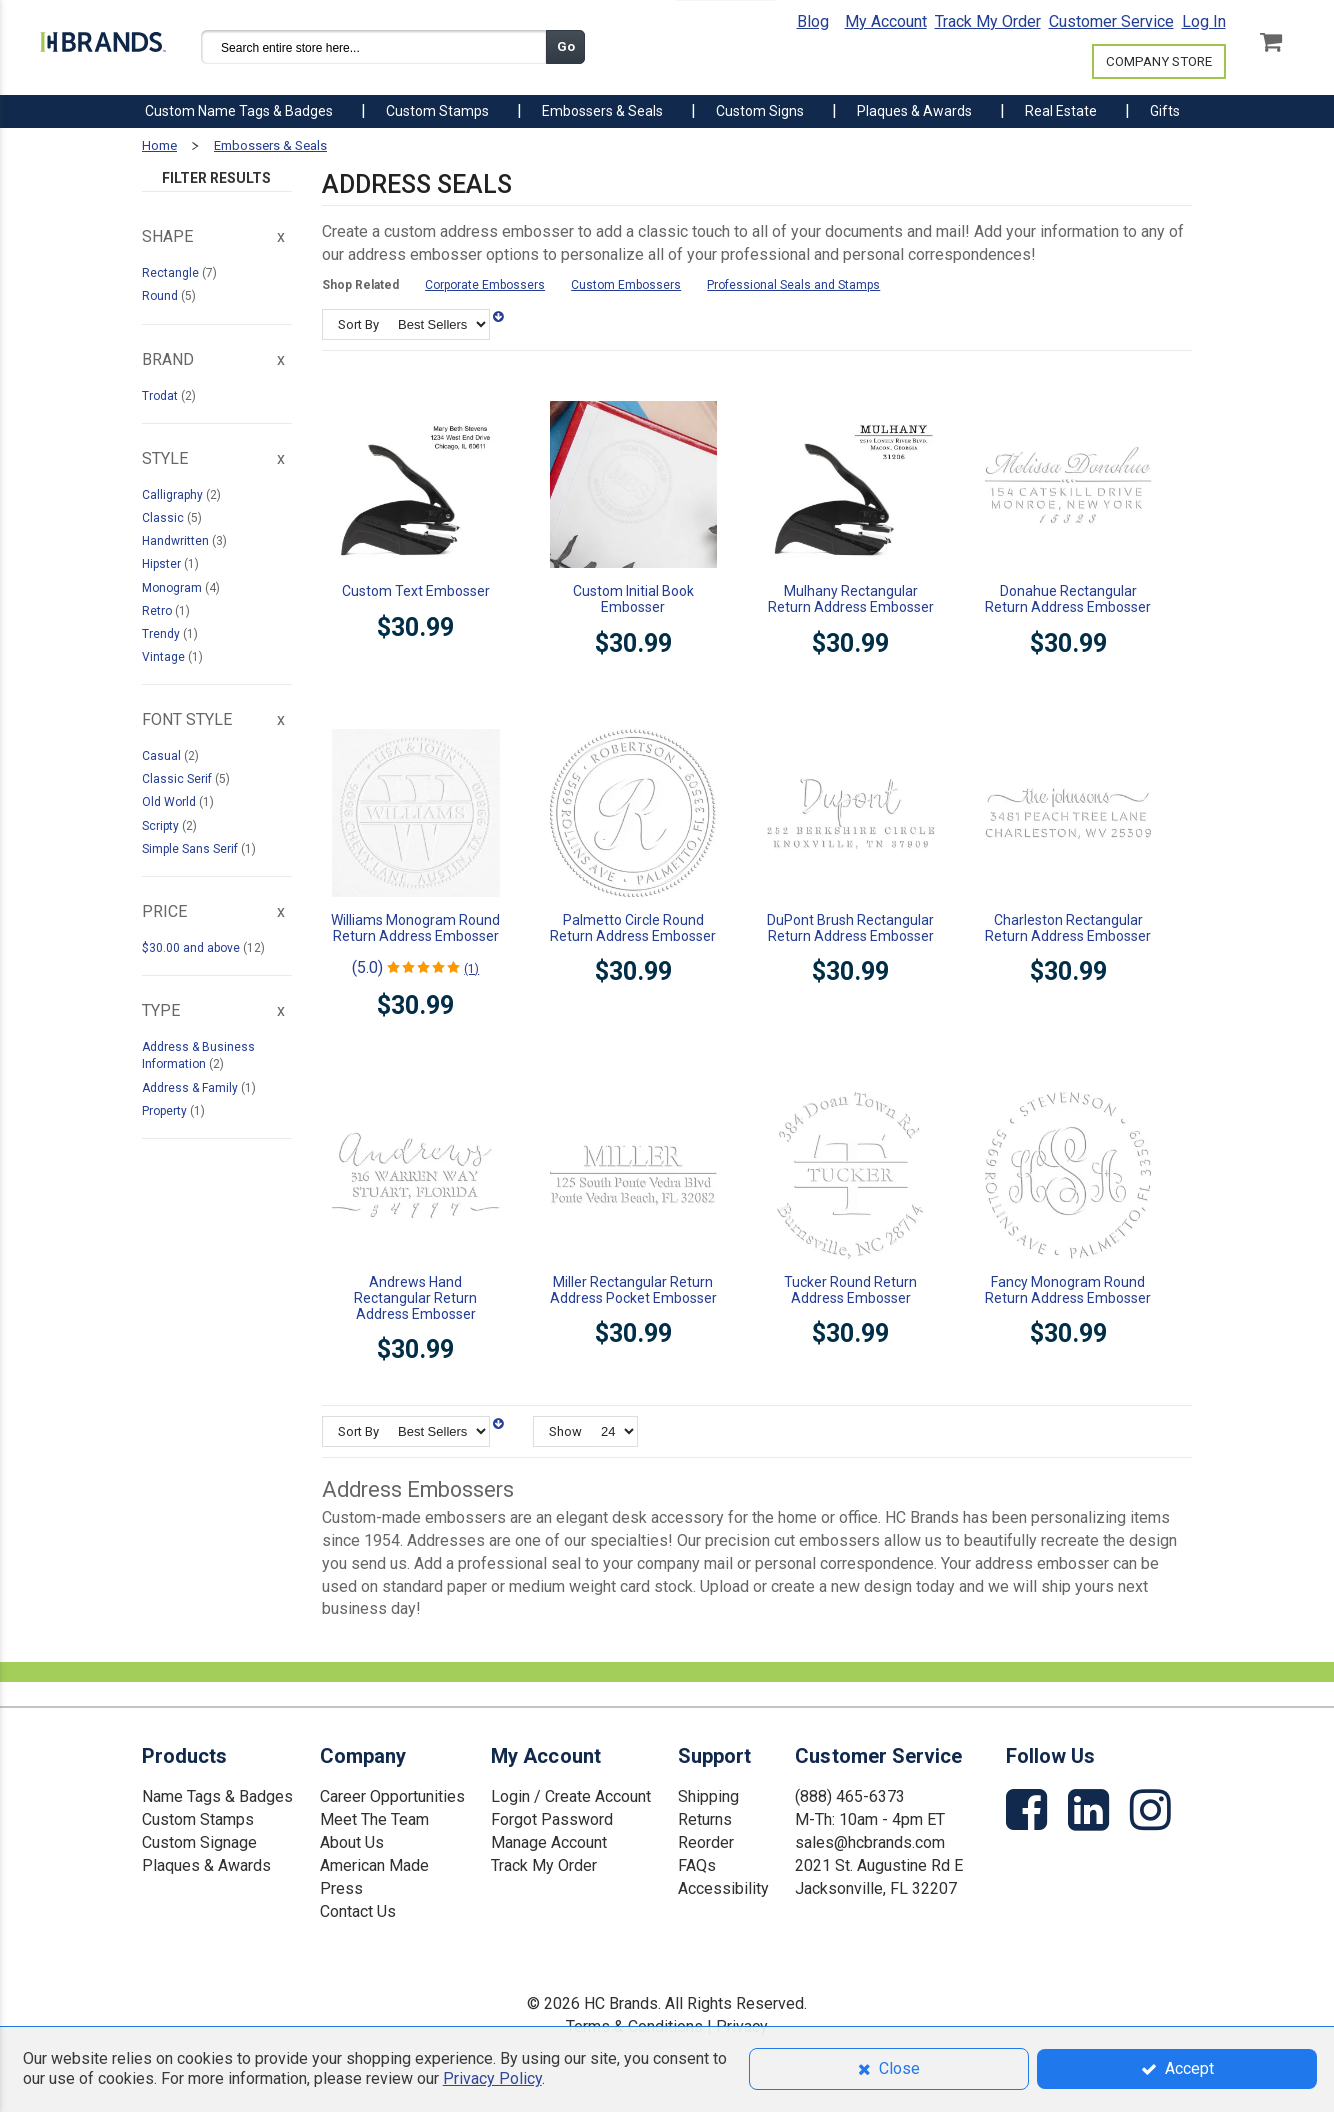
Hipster (163, 564)
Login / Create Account (571, 1796)
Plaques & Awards (206, 1865)
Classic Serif (178, 779)
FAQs (697, 1865)
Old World (170, 802)
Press (341, 1888)
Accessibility (723, 1888)
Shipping (708, 1796)
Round (161, 296)
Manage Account (549, 1842)
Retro (158, 611)
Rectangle (172, 273)
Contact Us (358, 1911)
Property (166, 1111)
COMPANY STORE (1159, 61)
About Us (352, 1842)
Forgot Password (552, 1819)
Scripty (162, 826)
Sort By (358, 324)
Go (566, 46)
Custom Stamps (198, 1819)
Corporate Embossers (485, 285)
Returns (705, 1819)
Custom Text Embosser (416, 591)
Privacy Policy (492, 2078)
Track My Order (988, 21)
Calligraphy (174, 495)
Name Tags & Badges (217, 1796)
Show (565, 1431)
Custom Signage (199, 1842)
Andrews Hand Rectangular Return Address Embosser (415, 1298)
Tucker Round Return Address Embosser (850, 1290)
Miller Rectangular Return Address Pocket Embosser (633, 1290)
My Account (886, 21)
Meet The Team (374, 1819)
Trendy (162, 634)
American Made (374, 1865)
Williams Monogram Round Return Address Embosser (415, 928)
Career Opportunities (392, 1796)
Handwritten (177, 541)
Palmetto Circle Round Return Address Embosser (633, 928)
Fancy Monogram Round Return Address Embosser (1068, 1290)
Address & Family (191, 1088)
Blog (813, 21)
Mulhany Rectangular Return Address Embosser (851, 599)
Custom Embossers (626, 285)
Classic (164, 518)
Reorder (706, 1842)
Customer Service (1111, 21)
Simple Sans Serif (191, 849)
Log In (1204, 21)
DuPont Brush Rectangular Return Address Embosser (850, 928)
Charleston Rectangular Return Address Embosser (1068, 928)
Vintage (165, 657)
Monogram (173, 588)
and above (192, 948)
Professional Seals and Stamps (793, 285)
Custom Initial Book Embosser (633, 599)
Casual (163, 756)
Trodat (161, 396)
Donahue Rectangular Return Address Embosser (1068, 599)
